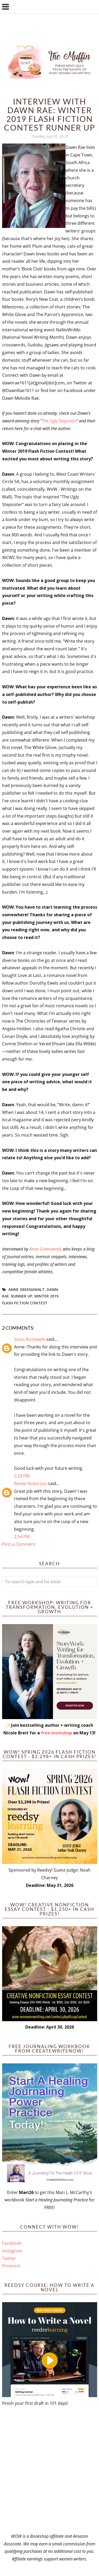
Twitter (9, 2258)
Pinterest (11, 2266)
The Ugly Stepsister (59, 421)
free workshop (56, 1733)
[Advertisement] (49, 2469)
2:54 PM (22, 1536)
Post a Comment (18, 1544)
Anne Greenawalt (45, 1249)
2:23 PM (22, 1476)
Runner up (21, 1296)
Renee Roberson (30, 1483)
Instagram (12, 2251)
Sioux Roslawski (29, 1339)
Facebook (11, 2243)
